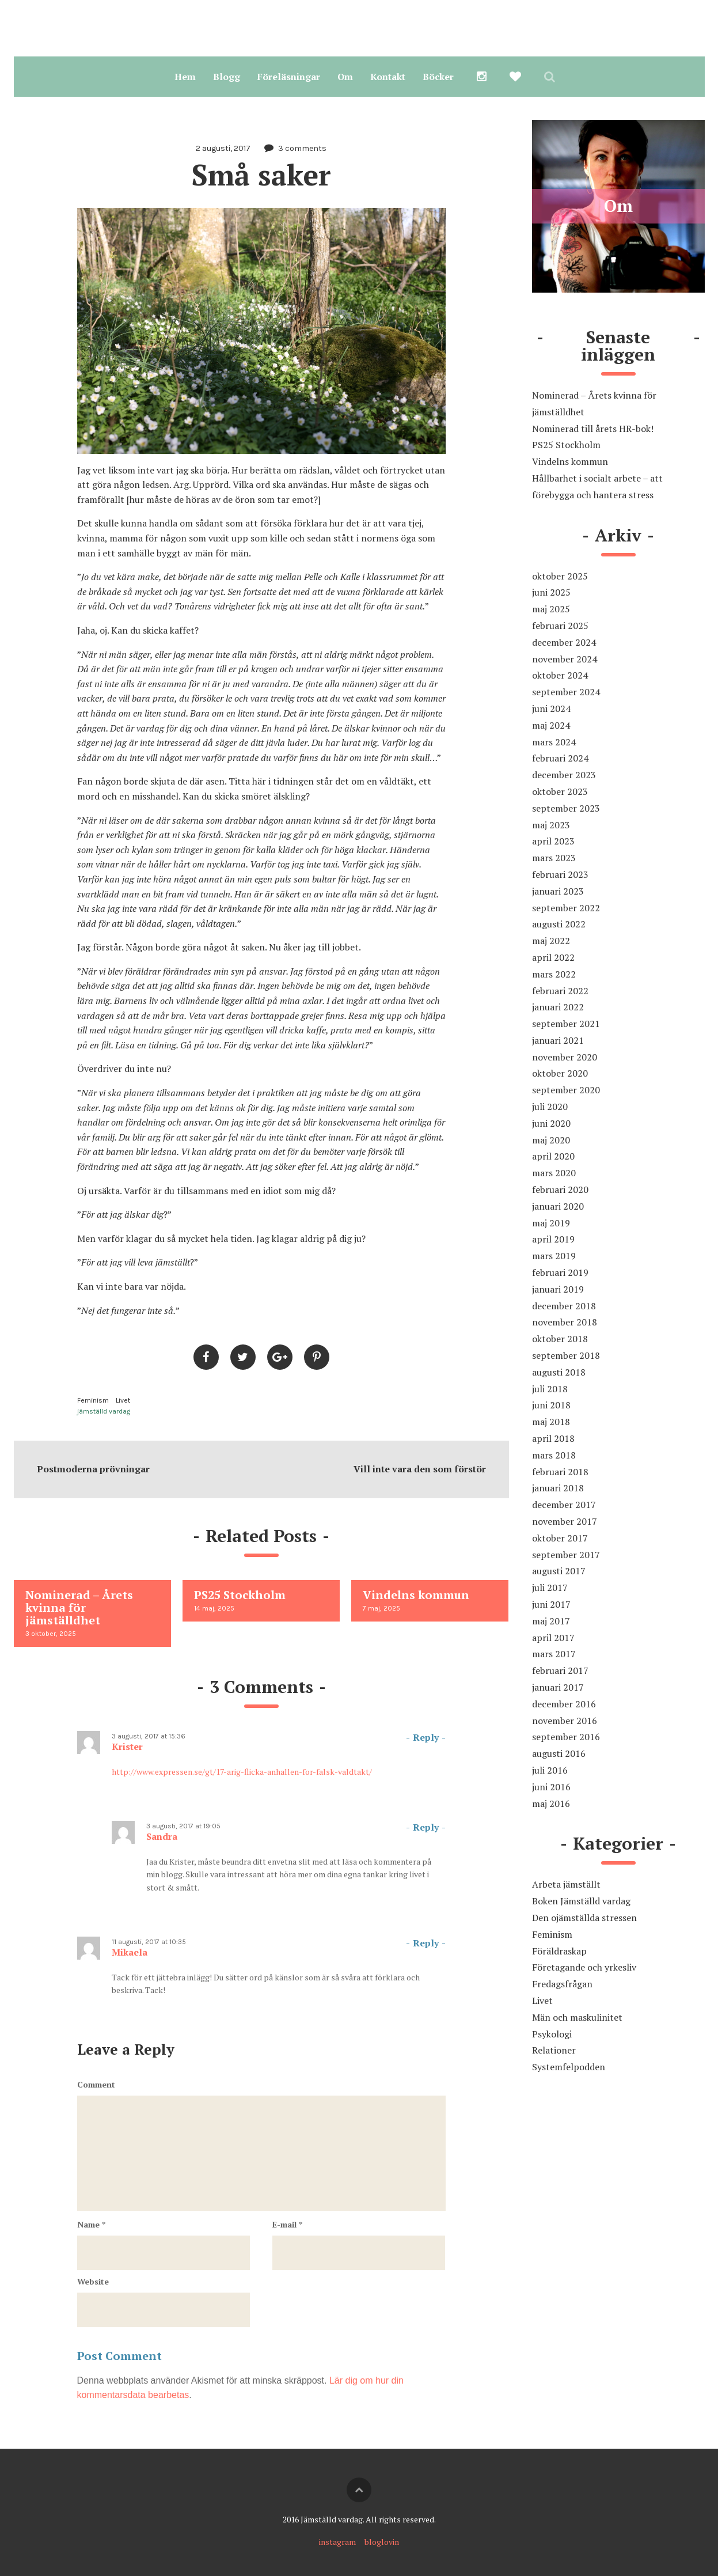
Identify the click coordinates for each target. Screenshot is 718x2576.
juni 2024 (551, 708)
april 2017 (553, 1637)
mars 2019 (554, 1255)
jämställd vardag (103, 1411)
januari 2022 (558, 1007)
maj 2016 (551, 1803)
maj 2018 (551, 1421)
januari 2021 (558, 1040)
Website (93, 2281)
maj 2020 (551, 1140)
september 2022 (566, 907)
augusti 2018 (559, 1372)
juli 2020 (550, 1106)
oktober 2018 (560, 1338)
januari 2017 (558, 1687)
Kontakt (387, 76)
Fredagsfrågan (562, 1984)
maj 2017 (551, 1621)
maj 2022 (551, 940)
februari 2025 (560, 625)
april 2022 (553, 957)
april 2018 (553, 1438)
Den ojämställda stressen (584, 1917)
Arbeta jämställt (566, 1884)
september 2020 (566, 1090)
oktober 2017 (560, 1538)
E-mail (287, 2224)
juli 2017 (550, 1587)
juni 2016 (551, 1787)
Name (91, 2224)
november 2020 (564, 1057)
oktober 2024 (560, 675)
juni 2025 (551, 592)
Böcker (438, 76)
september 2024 (566, 691)
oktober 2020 (560, 1073)
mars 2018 (554, 1455)
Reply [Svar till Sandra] (426, 1827)
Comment (96, 2084)
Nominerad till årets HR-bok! (593, 428)
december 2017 (564, 1504)
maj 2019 (551, 1223)
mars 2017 (554, 1653)
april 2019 (553, 1239)
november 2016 (564, 1720)
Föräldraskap (559, 1951)
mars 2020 (554, 1172)
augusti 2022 (559, 924)
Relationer (554, 2050)
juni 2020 (551, 1123)
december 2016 (564, 1704)
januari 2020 (558, 1206)
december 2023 (564, 774)
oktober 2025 (560, 576)
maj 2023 (551, 825)
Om (345, 76)
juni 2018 (551, 1405)
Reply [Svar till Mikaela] (426, 1943)
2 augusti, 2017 (223, 148)
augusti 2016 (559, 1753)
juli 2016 (550, 1770)
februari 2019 (560, 1272)
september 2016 (566, 1736)
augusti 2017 (559, 1570)
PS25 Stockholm (566, 444)
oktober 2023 (560, 791)
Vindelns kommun (570, 461)
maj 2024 (551, 725)
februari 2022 (560, 990)
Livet (123, 1400)
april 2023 (553, 841)
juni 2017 (551, 1604)
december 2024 (564, 642)
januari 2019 (558, 1289)
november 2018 (564, 1322)
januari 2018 (558, 1488)
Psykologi (552, 2034)
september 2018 (566, 1355)
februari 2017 (560, 1670)
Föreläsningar (288, 76)
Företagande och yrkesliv (584, 1967)
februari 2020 (560, 1189)
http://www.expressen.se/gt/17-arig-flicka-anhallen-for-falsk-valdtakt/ (242, 1771)
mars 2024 (554, 742)
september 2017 (566, 1554)
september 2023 (566, 808)
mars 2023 (554, 857)
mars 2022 (554, 974)
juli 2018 (550, 1388)
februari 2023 (560, 874)
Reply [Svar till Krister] (426, 1737)
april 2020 (553, 1156)
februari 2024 (560, 758)
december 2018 (564, 1306)
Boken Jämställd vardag (581, 1901)
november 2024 (564, 659)
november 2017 (564, 1521)
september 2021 (566, 1023)
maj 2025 (551, 609)
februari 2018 (560, 1471)
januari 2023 (558, 891)
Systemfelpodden (568, 2066)
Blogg (226, 76)
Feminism (93, 1400)
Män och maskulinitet (577, 2017)
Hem (185, 76)
